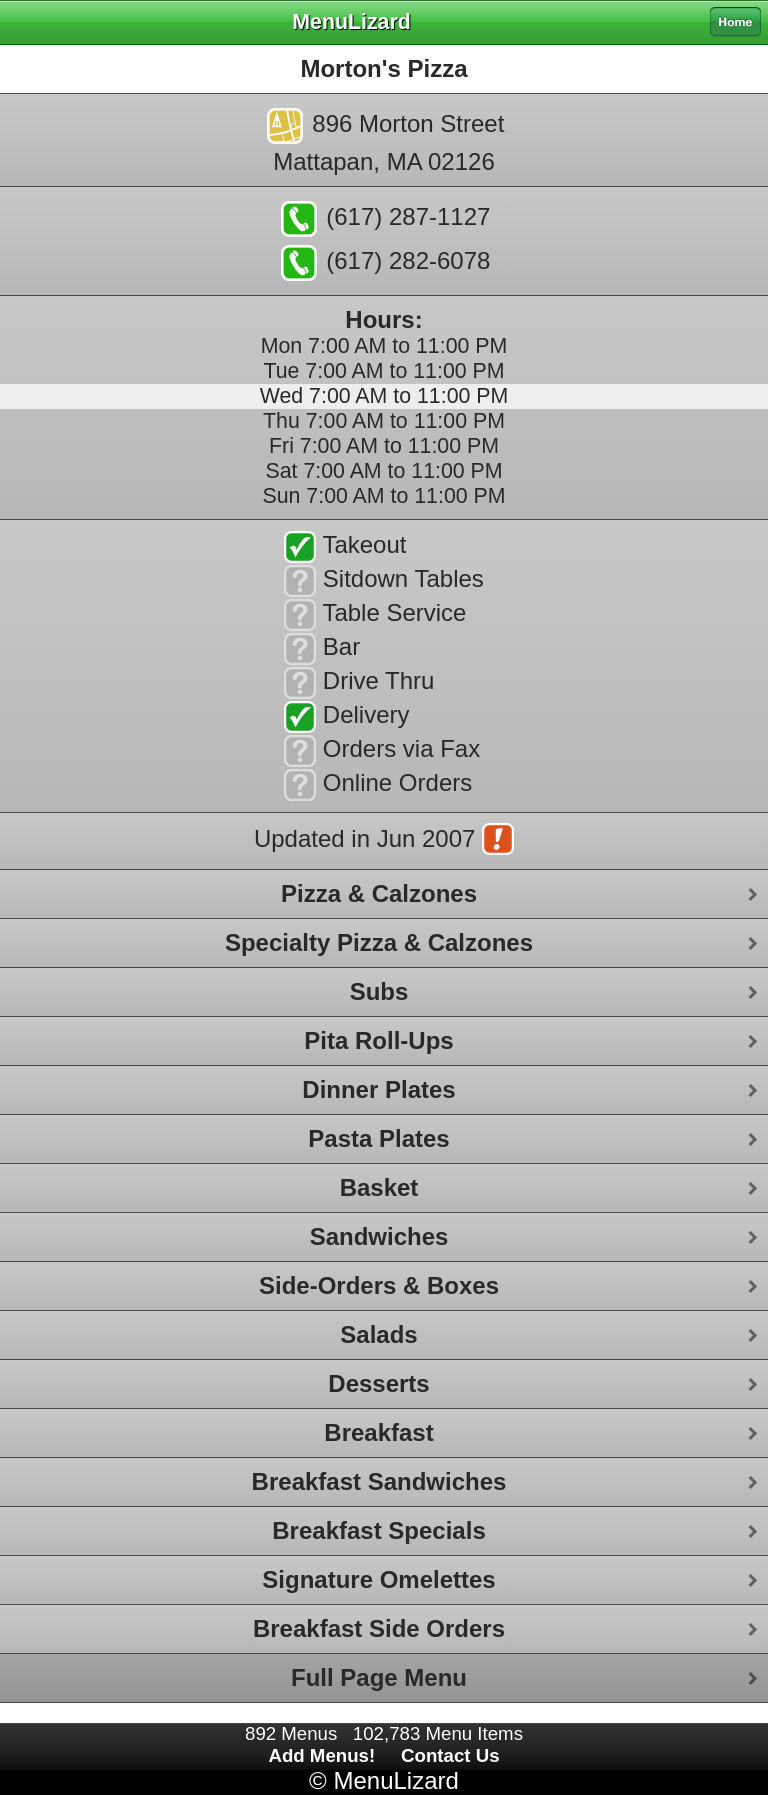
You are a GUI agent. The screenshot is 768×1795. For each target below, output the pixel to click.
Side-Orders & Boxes (379, 1285)
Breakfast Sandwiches (379, 1481)
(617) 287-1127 (386, 219)
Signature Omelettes (378, 1579)
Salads (378, 1334)
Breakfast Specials (378, 1530)
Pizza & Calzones (379, 893)
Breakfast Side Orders (379, 1628)
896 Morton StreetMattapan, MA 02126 (386, 141)
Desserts (378, 1383)
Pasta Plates (378, 1138)
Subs (379, 991)
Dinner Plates (378, 1089)
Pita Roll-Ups (378, 1040)
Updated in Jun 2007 (384, 841)
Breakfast (378, 1432)
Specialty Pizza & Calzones (379, 942)
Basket (379, 1187)
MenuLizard (395, 1780)
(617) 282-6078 (386, 263)
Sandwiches (379, 1236)
